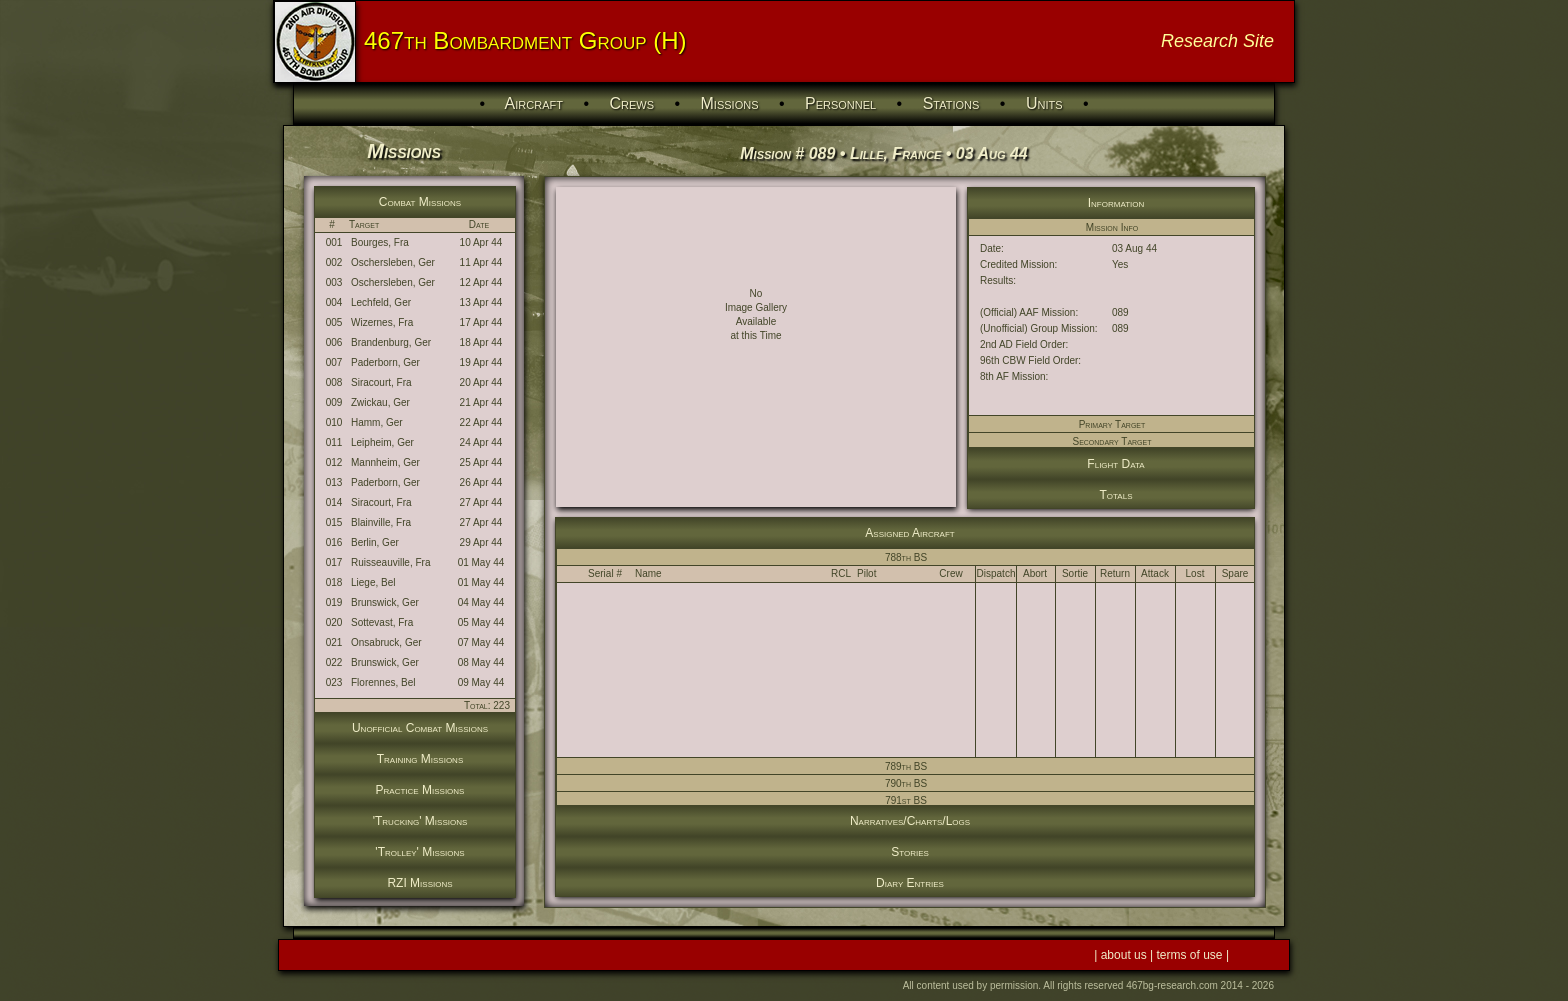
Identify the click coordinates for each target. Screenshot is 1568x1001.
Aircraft (534, 103)
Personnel (840, 103)
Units (1044, 103)
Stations (951, 103)
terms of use (1191, 955)
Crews (631, 103)
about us (1125, 955)
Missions (730, 103)
